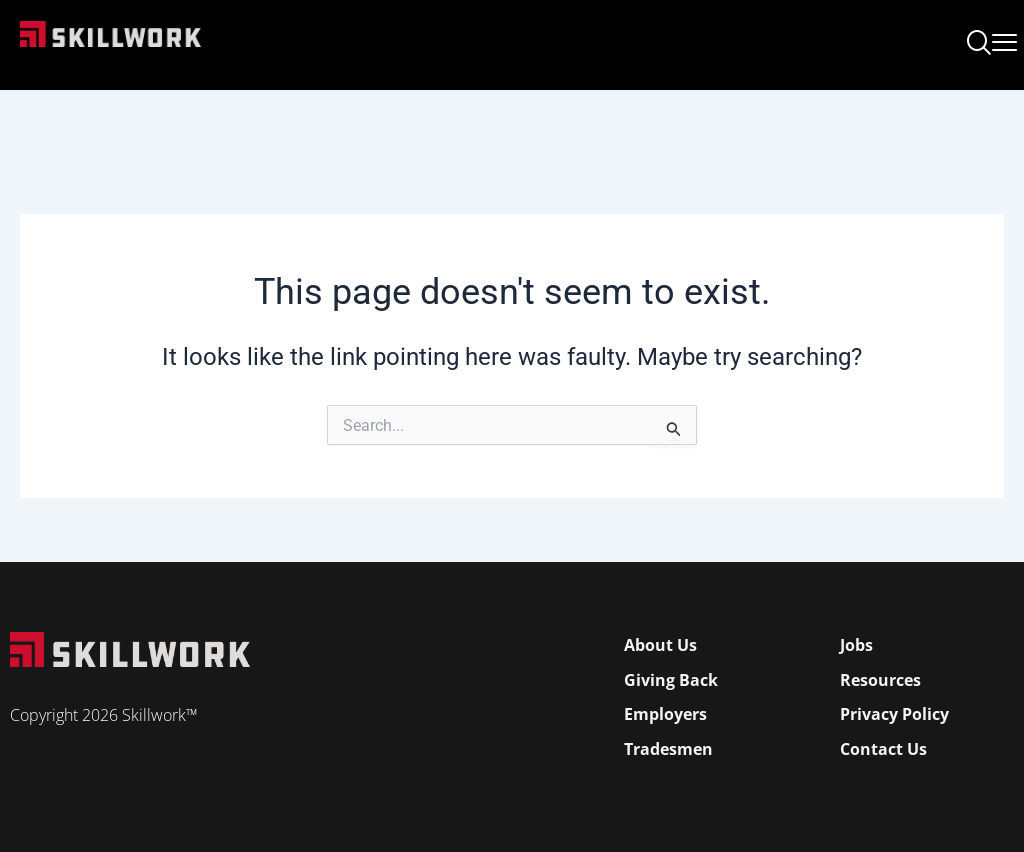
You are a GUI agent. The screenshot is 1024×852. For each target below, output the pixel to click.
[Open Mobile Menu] (1004, 38)
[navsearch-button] (979, 45)
